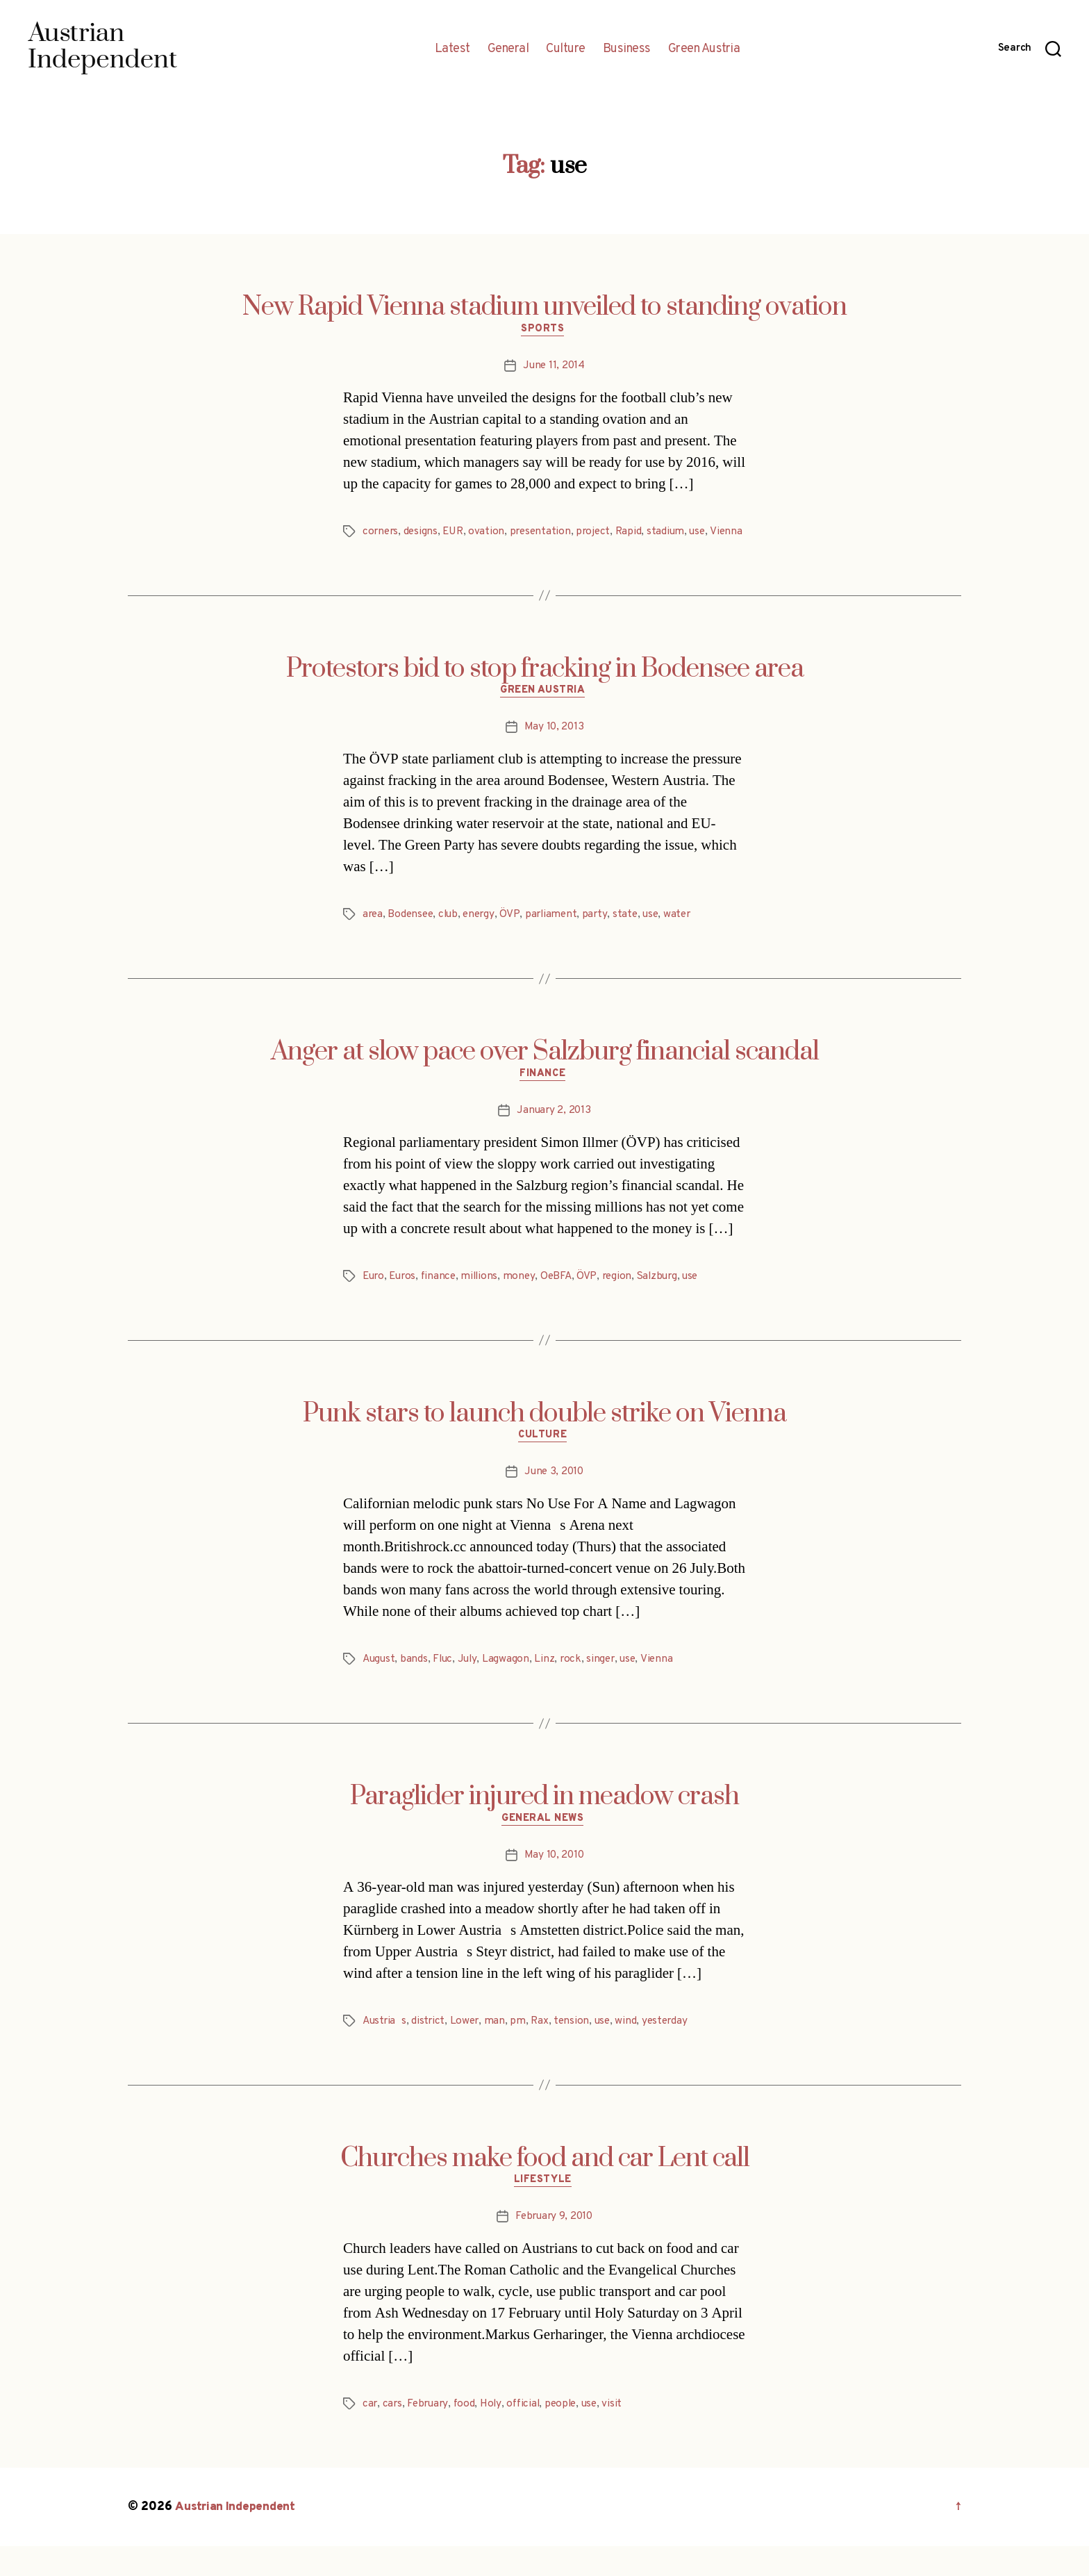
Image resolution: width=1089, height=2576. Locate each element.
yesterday (673, 2049)
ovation (491, 533)
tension (577, 2049)
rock (574, 1685)
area (373, 936)
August (380, 1685)
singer (605, 1685)
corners (381, 533)
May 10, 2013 (554, 748)
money (525, 1299)
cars (393, 2434)
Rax (544, 2049)
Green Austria (704, 49)
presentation (545, 533)
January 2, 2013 (554, 1133)
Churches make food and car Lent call (544, 2186)
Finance (544, 1097)
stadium (674, 533)
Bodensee (412, 936)
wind (633, 2049)
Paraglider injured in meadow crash (544, 1822)
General (508, 49)
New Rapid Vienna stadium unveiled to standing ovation (544, 307)
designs (423, 533)
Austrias (386, 2049)
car (370, 2434)
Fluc (445, 1685)
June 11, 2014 (554, 367)
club (452, 936)
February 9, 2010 (554, 2246)
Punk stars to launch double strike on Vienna (544, 1436)
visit (622, 2434)
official (528, 2434)
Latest (452, 49)
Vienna (379, 550)
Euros (405, 1299)
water (686, 936)
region (624, 1299)
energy (483, 936)
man (498, 2049)
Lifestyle (544, 2210)
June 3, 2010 (554, 1497)
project (600, 533)
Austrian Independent (236, 2537)
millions (485, 1299)
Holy (495, 2434)
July (470, 1685)
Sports (544, 330)
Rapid (636, 533)
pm (522, 2049)
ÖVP (515, 936)
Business (627, 49)
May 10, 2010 (554, 1883)
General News (545, 1846)
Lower (468, 2049)
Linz (548, 1685)
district (431, 2049)
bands (416, 1685)
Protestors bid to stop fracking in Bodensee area (545, 687)
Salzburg (666, 1299)
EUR (456, 533)
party (602, 936)
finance (443, 1299)
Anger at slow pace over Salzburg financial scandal (545, 1073)
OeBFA (563, 1299)
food (467, 2434)
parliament (557, 936)
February (429, 2434)
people (567, 2434)
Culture (565, 49)
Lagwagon (509, 1685)
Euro (374, 1299)
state (633, 936)
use (707, 533)
